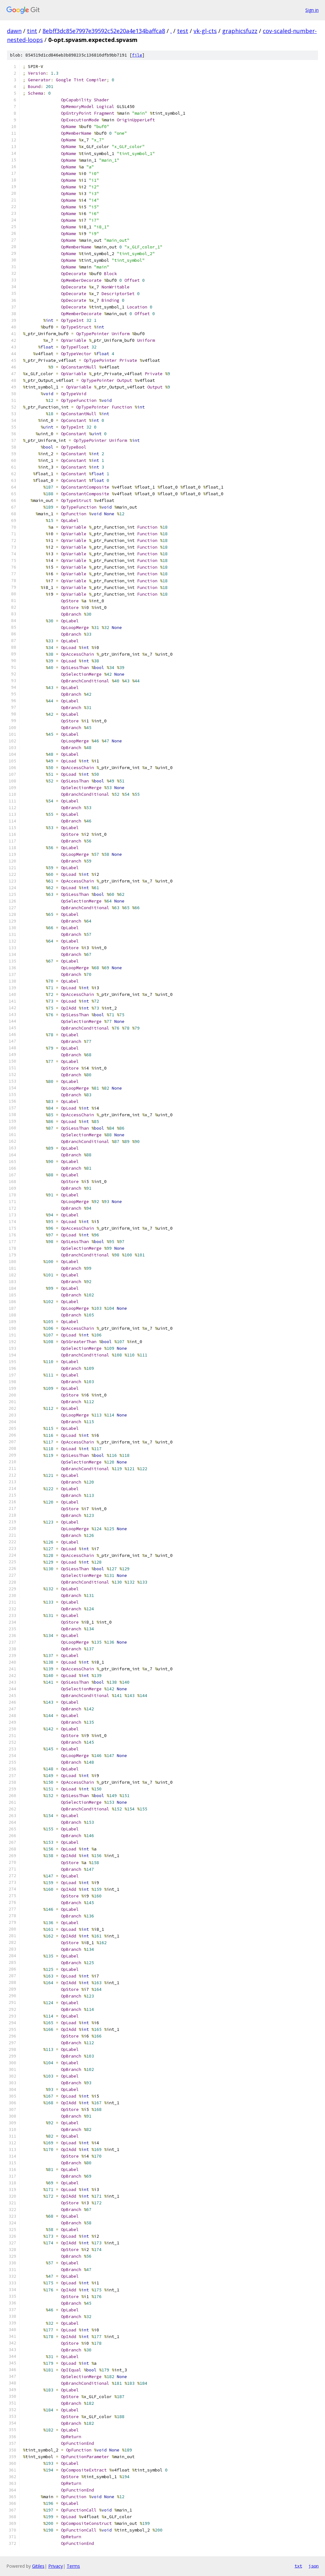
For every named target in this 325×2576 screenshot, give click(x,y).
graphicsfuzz (239, 31)
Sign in (312, 10)
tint (32, 31)
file (137, 55)
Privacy (55, 2566)
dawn (14, 31)
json (313, 2566)
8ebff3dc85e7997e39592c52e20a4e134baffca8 (104, 31)
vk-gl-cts (205, 31)
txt (298, 2566)
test (182, 31)
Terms (73, 2566)
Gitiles (38, 2566)
